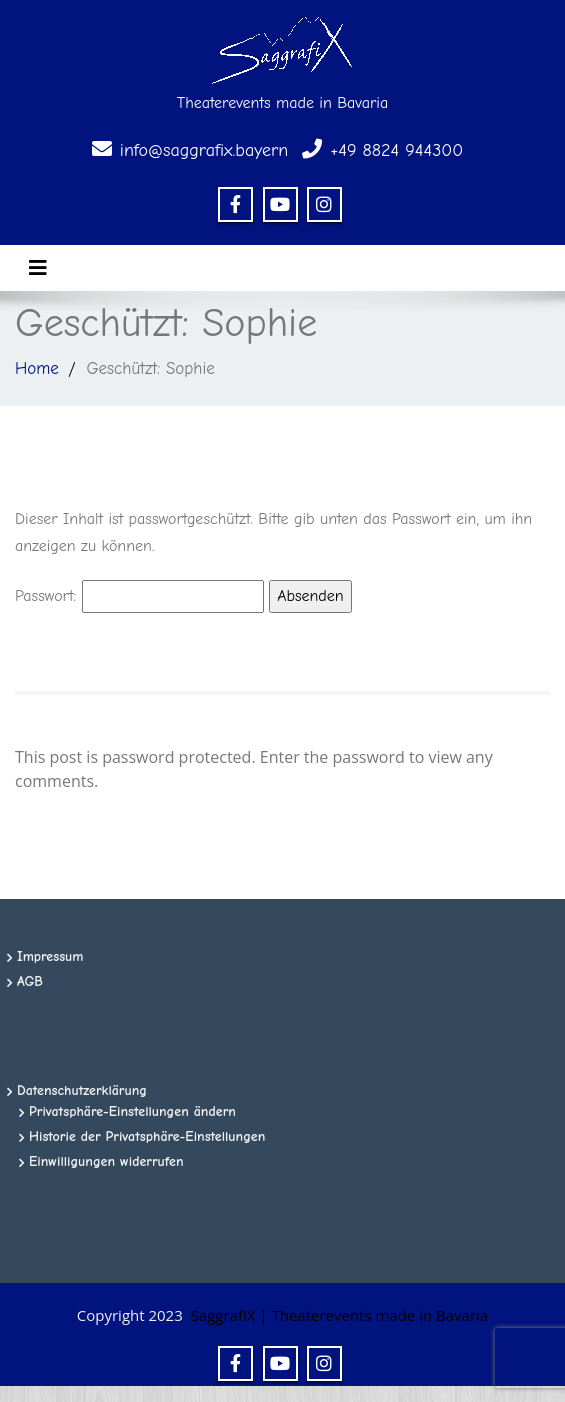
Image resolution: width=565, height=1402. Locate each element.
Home (37, 368)
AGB (30, 981)
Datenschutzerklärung (82, 1090)
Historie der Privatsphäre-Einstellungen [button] (147, 1136)
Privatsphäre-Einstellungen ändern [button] (132, 1111)
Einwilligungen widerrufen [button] (106, 1161)
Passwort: (139, 596)
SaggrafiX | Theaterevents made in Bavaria (340, 1315)
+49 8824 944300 (396, 150)
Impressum (50, 956)
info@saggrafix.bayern (204, 150)
